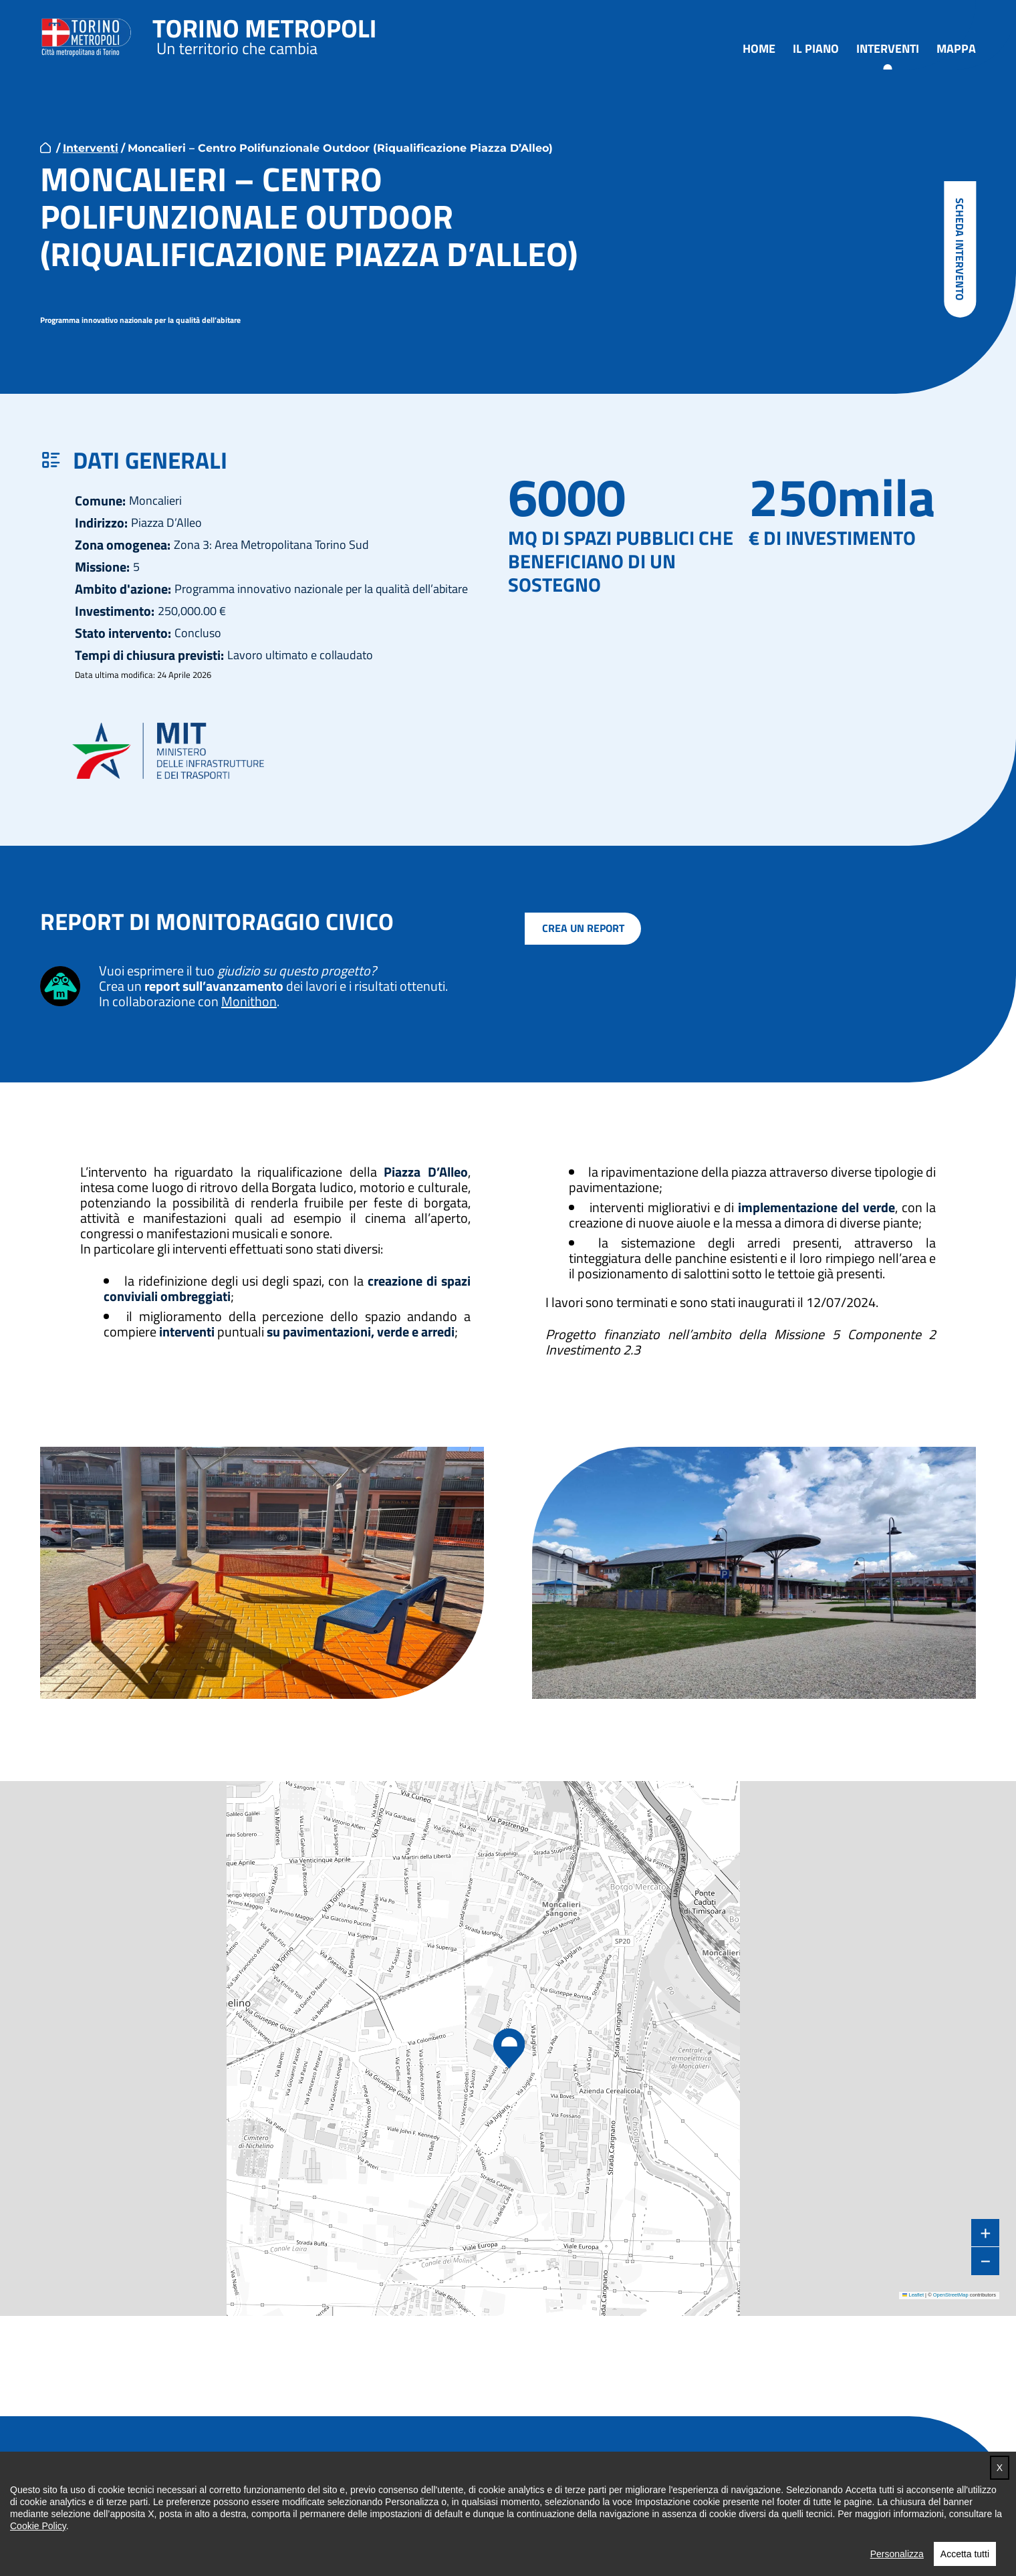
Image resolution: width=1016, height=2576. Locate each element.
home (45, 147)
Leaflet (913, 2296)
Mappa (956, 49)
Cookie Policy (38, 2570)
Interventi (887, 49)
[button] (508, 2050)
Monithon (249, 1001)
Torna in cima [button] (918, 2481)
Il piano (816, 49)
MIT (174, 751)
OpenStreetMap (951, 2296)
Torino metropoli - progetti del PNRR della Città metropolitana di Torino (264, 35)
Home (759, 49)
